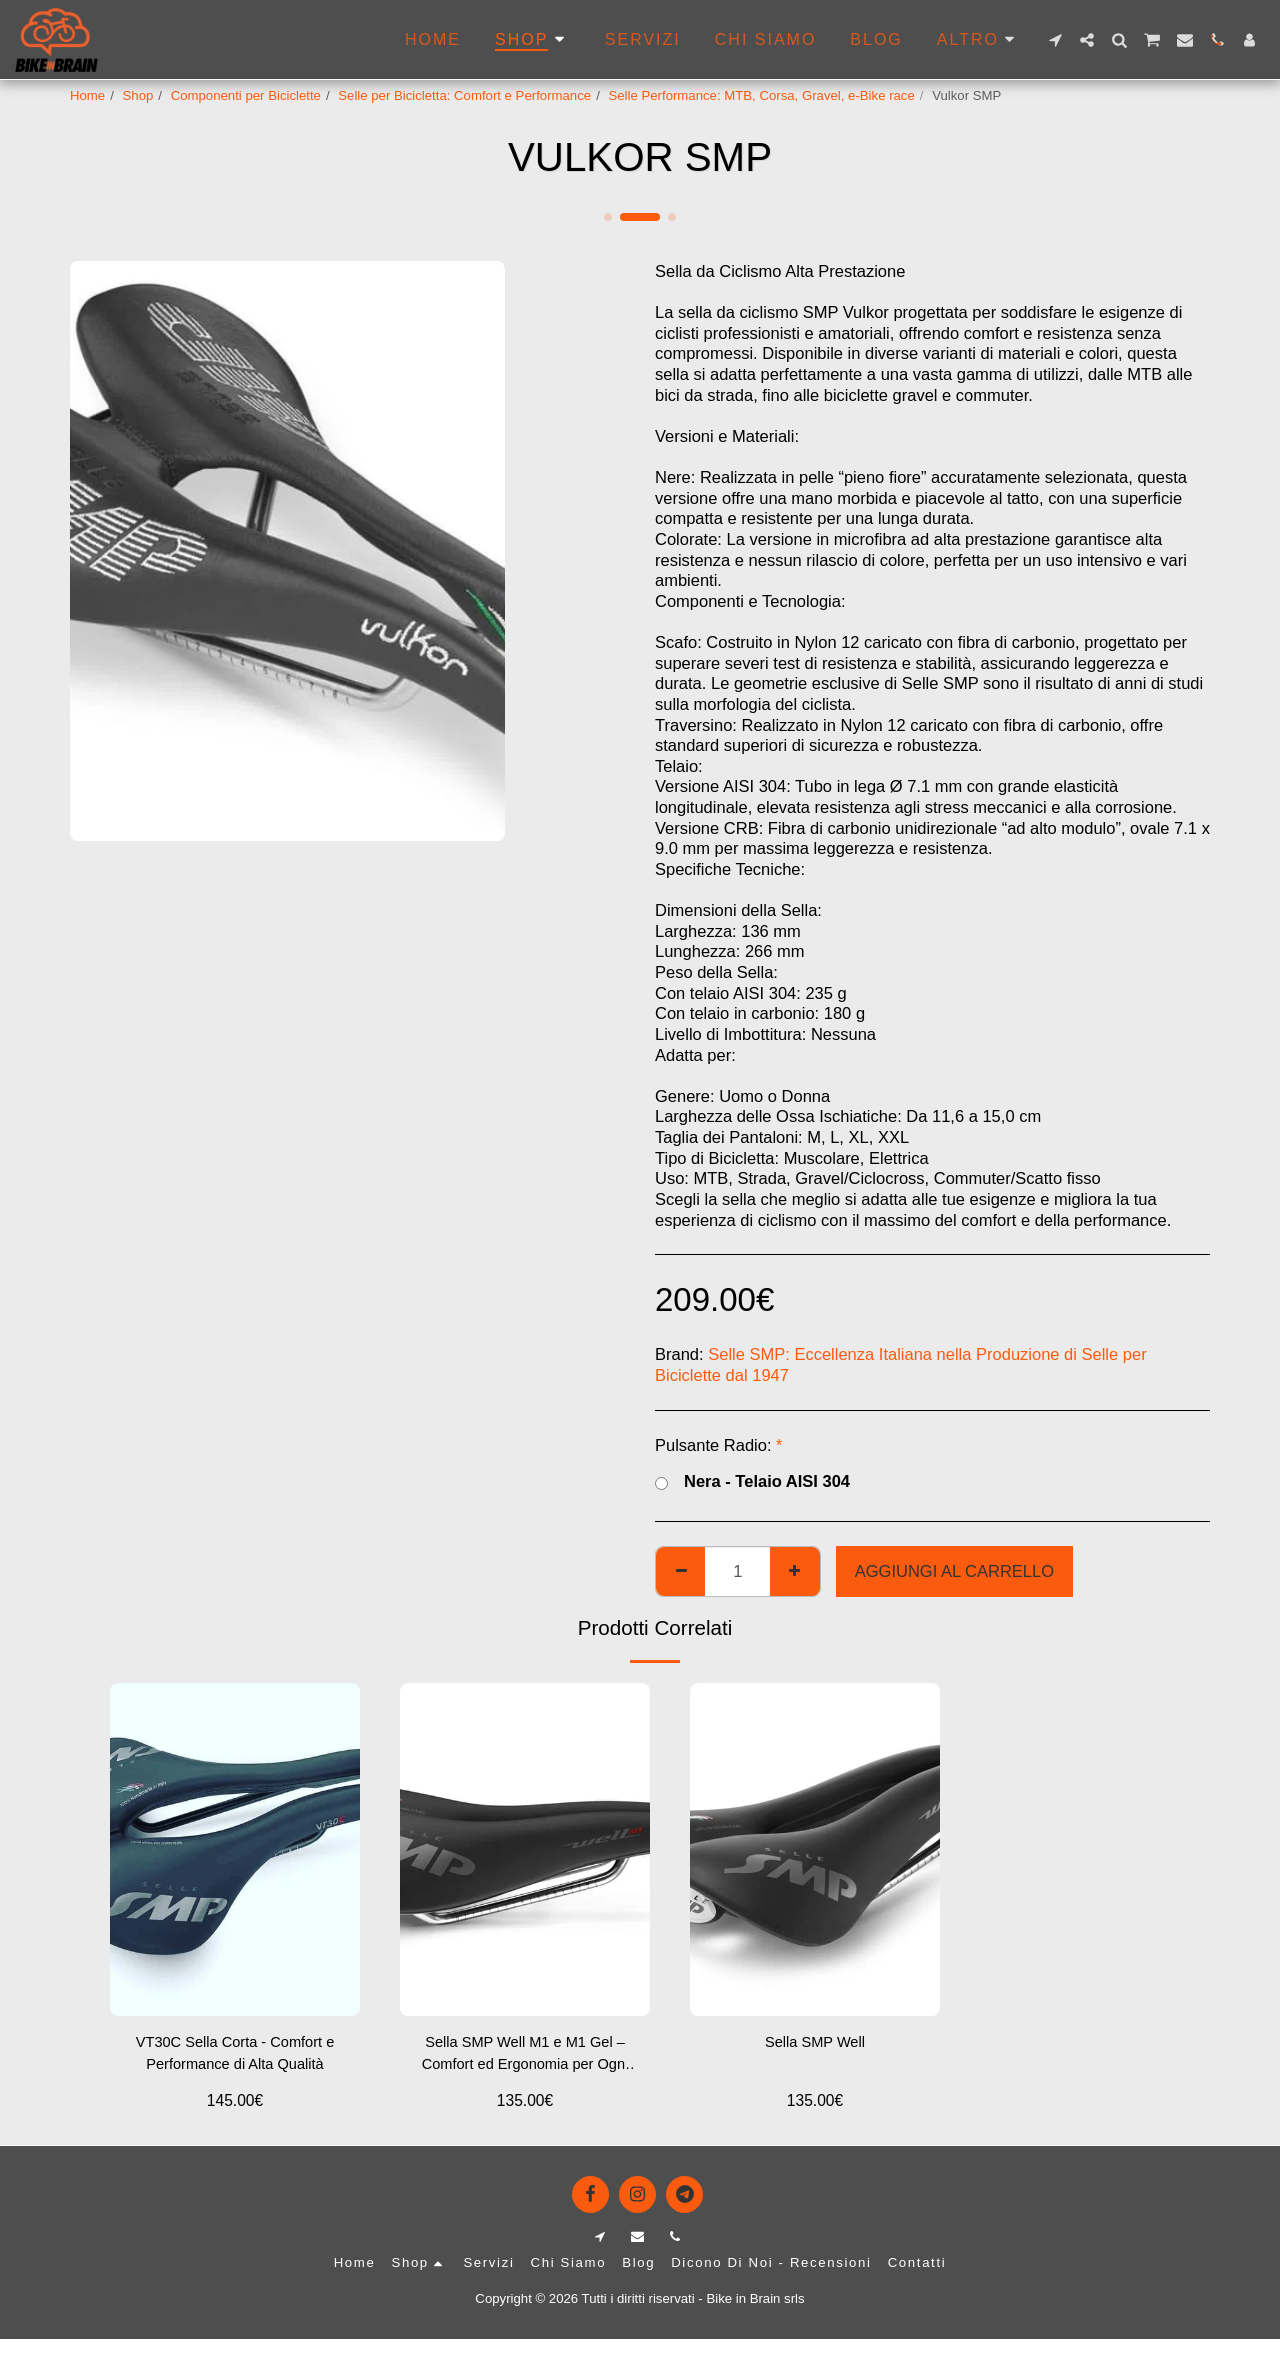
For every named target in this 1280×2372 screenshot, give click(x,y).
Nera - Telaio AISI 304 (752, 1482)
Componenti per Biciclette (246, 95)
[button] (1055, 40)
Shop (138, 95)
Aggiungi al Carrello (954, 1571)
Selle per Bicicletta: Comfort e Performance (464, 95)
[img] (235, 1849)
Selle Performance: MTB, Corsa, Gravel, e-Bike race (761, 95)
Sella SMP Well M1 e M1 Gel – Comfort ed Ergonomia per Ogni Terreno (525, 2058)
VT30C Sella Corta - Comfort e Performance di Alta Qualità (235, 2056)
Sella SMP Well (814, 2044)
